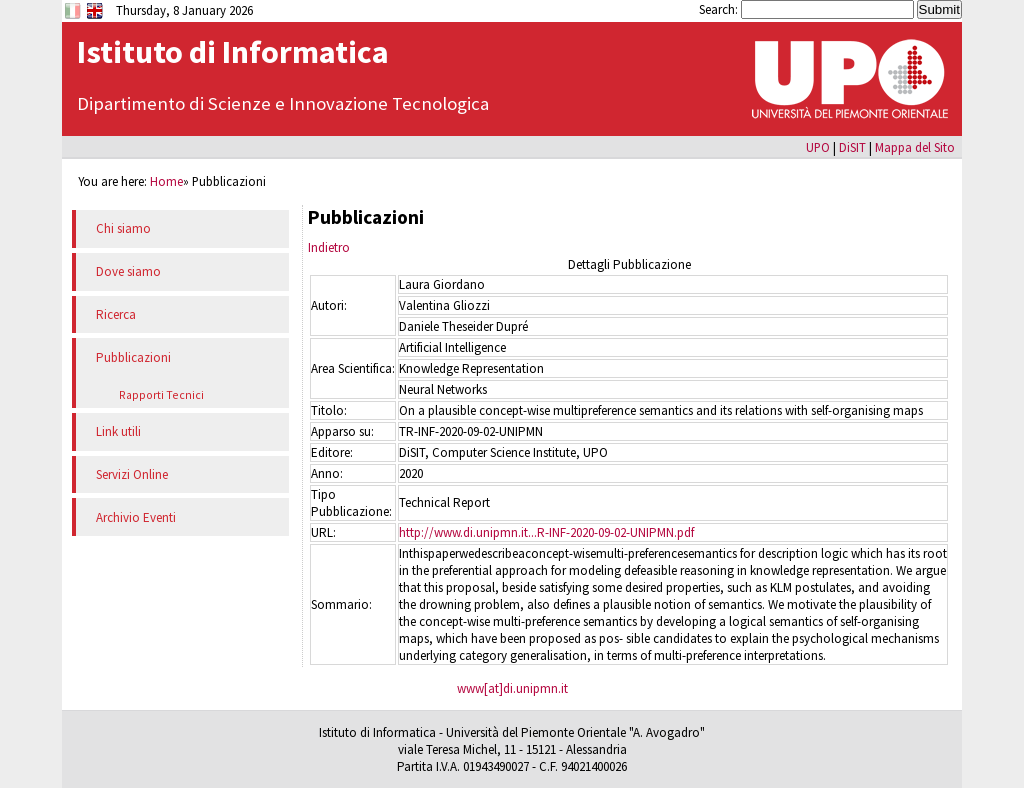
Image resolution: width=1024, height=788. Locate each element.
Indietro (329, 247)
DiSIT (852, 147)
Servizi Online (132, 474)
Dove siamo (128, 271)
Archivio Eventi (136, 517)
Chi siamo (123, 228)
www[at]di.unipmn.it (512, 688)
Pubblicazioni (133, 357)
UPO (818, 147)
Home (166, 181)
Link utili (118, 431)
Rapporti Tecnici (161, 394)
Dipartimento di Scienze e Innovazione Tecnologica (283, 103)
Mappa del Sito (915, 147)
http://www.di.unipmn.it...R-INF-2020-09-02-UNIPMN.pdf (546, 532)
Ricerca (116, 314)
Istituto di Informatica (233, 52)
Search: (720, 9)
